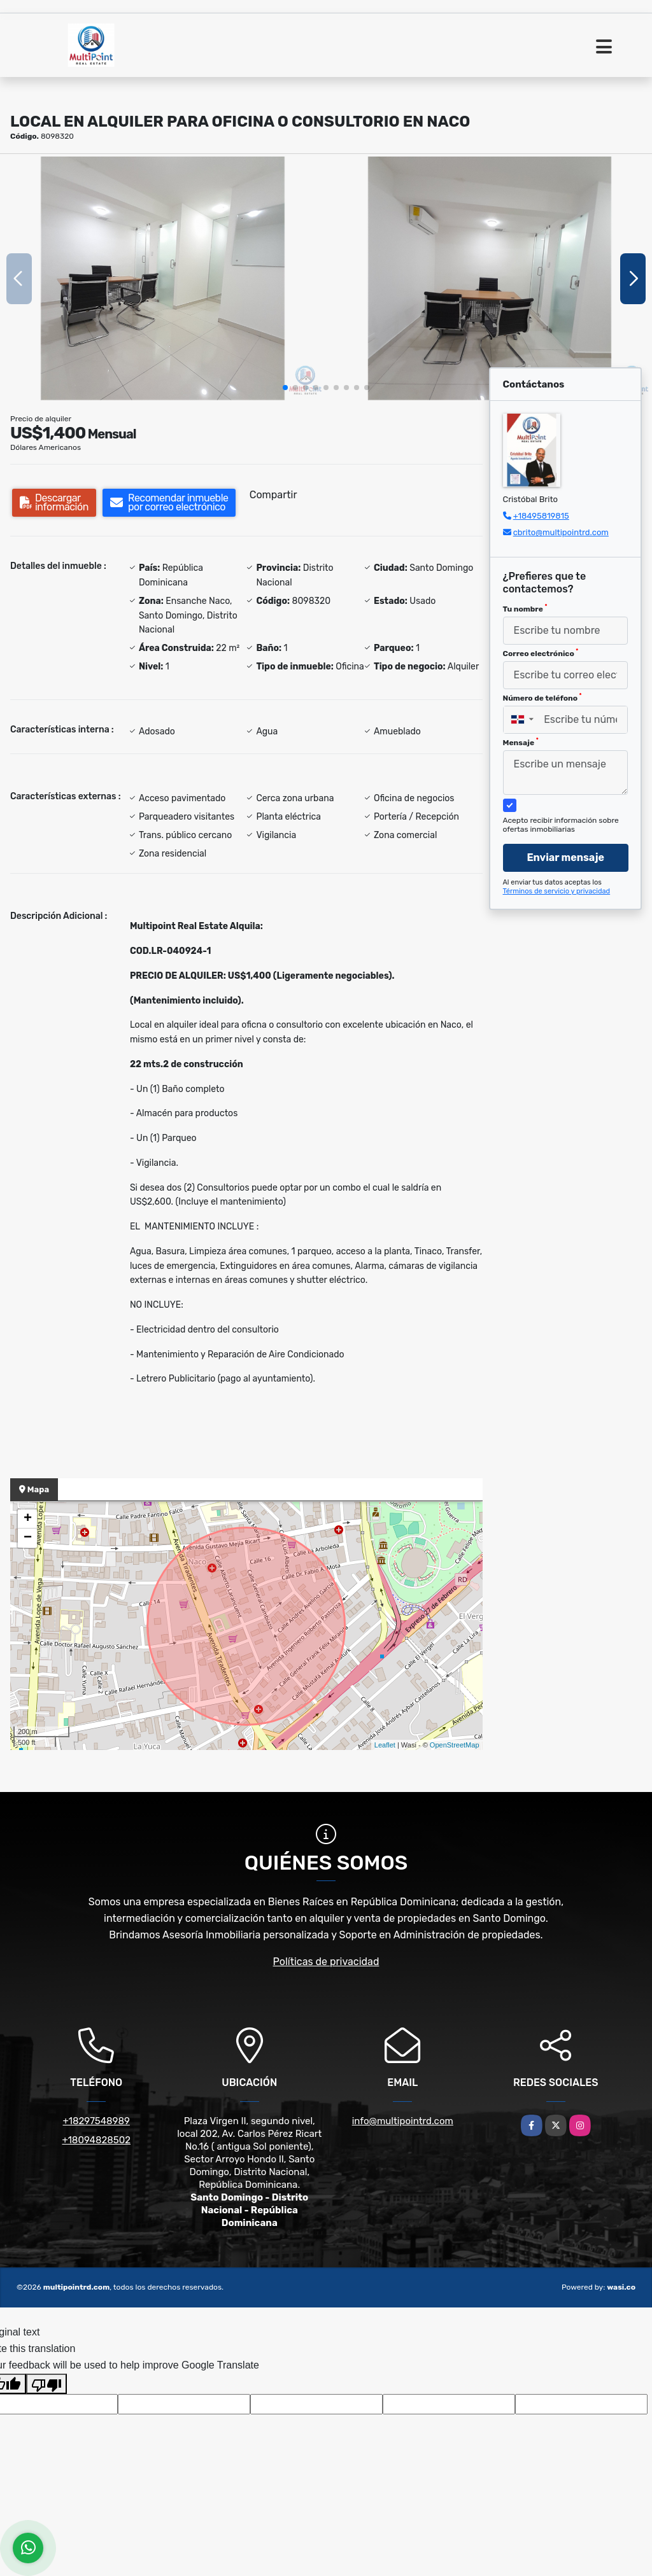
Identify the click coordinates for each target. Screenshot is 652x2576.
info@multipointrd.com (402, 2121)
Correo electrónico (541, 653)
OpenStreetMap (454, 1745)
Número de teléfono (542, 697)
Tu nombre (525, 608)
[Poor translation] (46, 2384)
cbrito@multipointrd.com (561, 532)
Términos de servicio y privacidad (557, 891)
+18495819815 (541, 516)
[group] (162, 278)
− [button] (28, 1538)
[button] (285, 387)
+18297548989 (96, 2121)
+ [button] (28, 1519)
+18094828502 (96, 2140)
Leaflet (384, 1745)
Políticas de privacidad (326, 1962)
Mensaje (521, 742)
